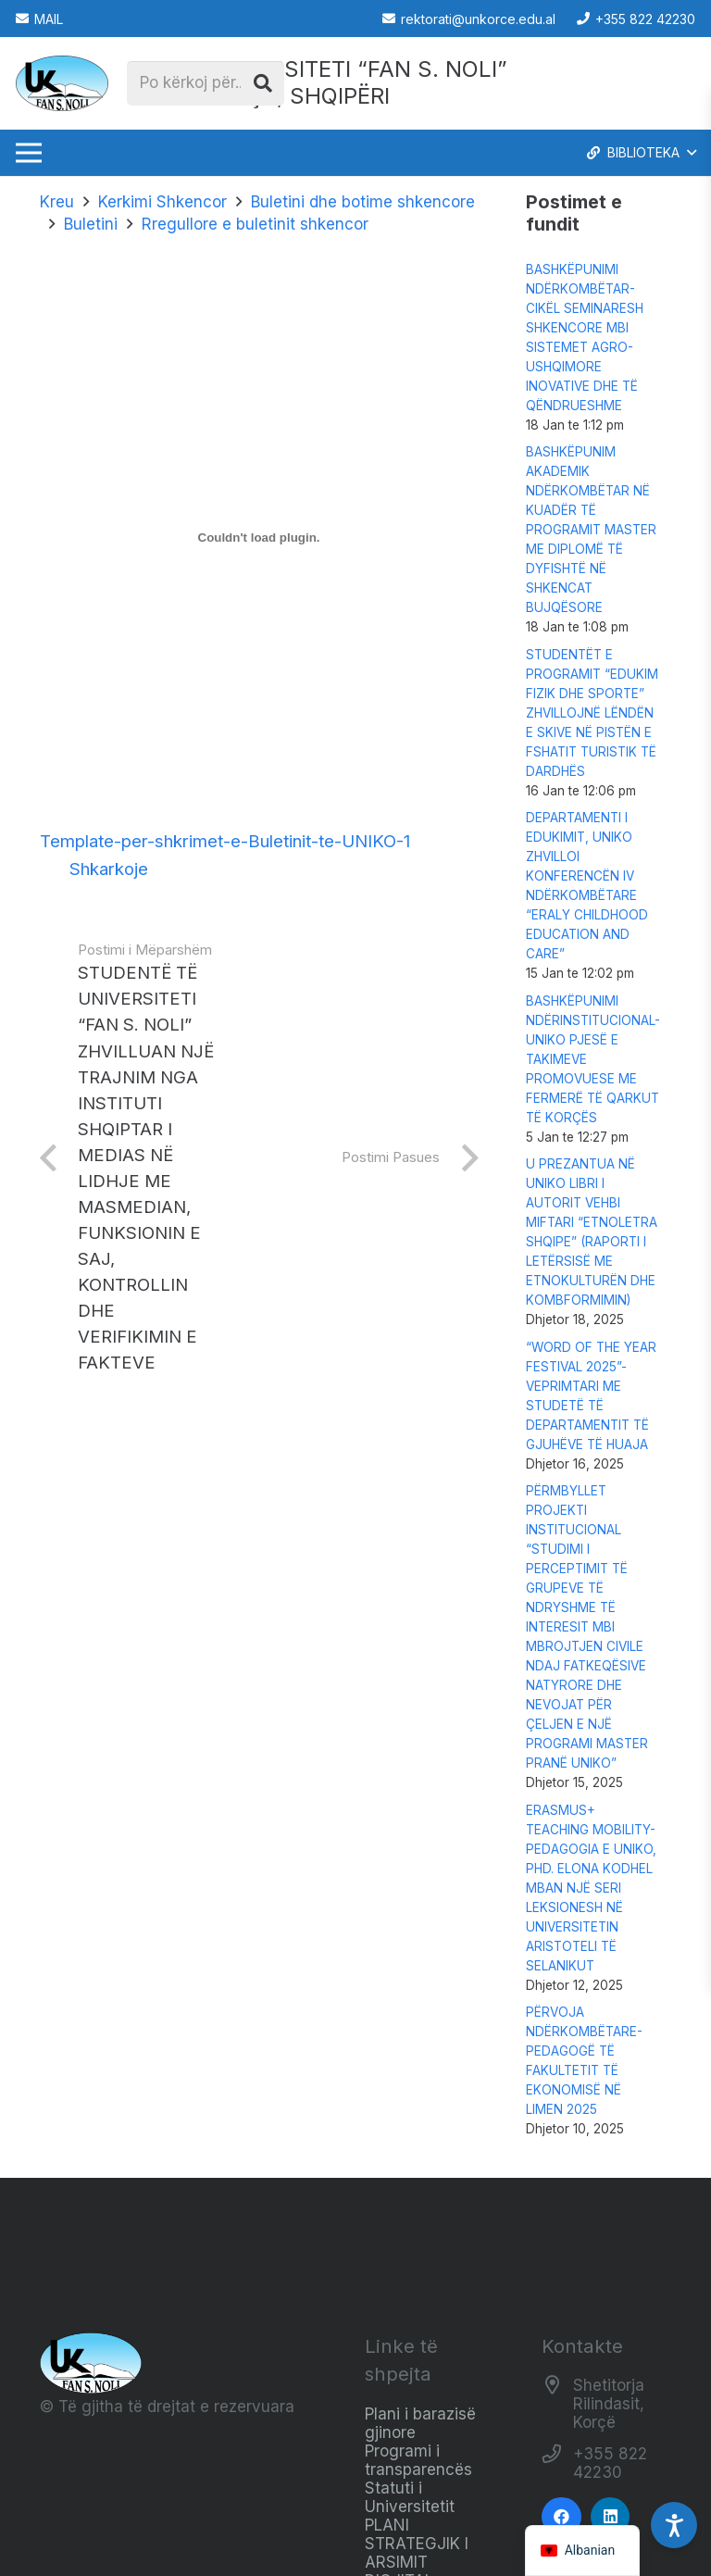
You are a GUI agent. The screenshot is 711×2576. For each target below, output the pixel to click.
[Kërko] (263, 83)
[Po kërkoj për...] (205, 83)
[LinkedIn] (610, 2517)
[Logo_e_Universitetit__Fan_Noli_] (62, 83)
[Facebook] (561, 2517)
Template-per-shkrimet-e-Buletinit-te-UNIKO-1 (225, 841)
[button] (640, 153)
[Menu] (28, 153)
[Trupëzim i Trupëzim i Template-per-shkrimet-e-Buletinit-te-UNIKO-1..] (259, 537)
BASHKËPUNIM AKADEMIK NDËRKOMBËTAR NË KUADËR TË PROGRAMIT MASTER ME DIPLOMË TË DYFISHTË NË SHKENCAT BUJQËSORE (591, 529)
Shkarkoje (108, 869)
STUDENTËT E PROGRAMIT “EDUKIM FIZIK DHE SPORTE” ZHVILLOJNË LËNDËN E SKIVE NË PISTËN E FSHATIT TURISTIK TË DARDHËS (592, 713)
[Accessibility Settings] (674, 2525)
